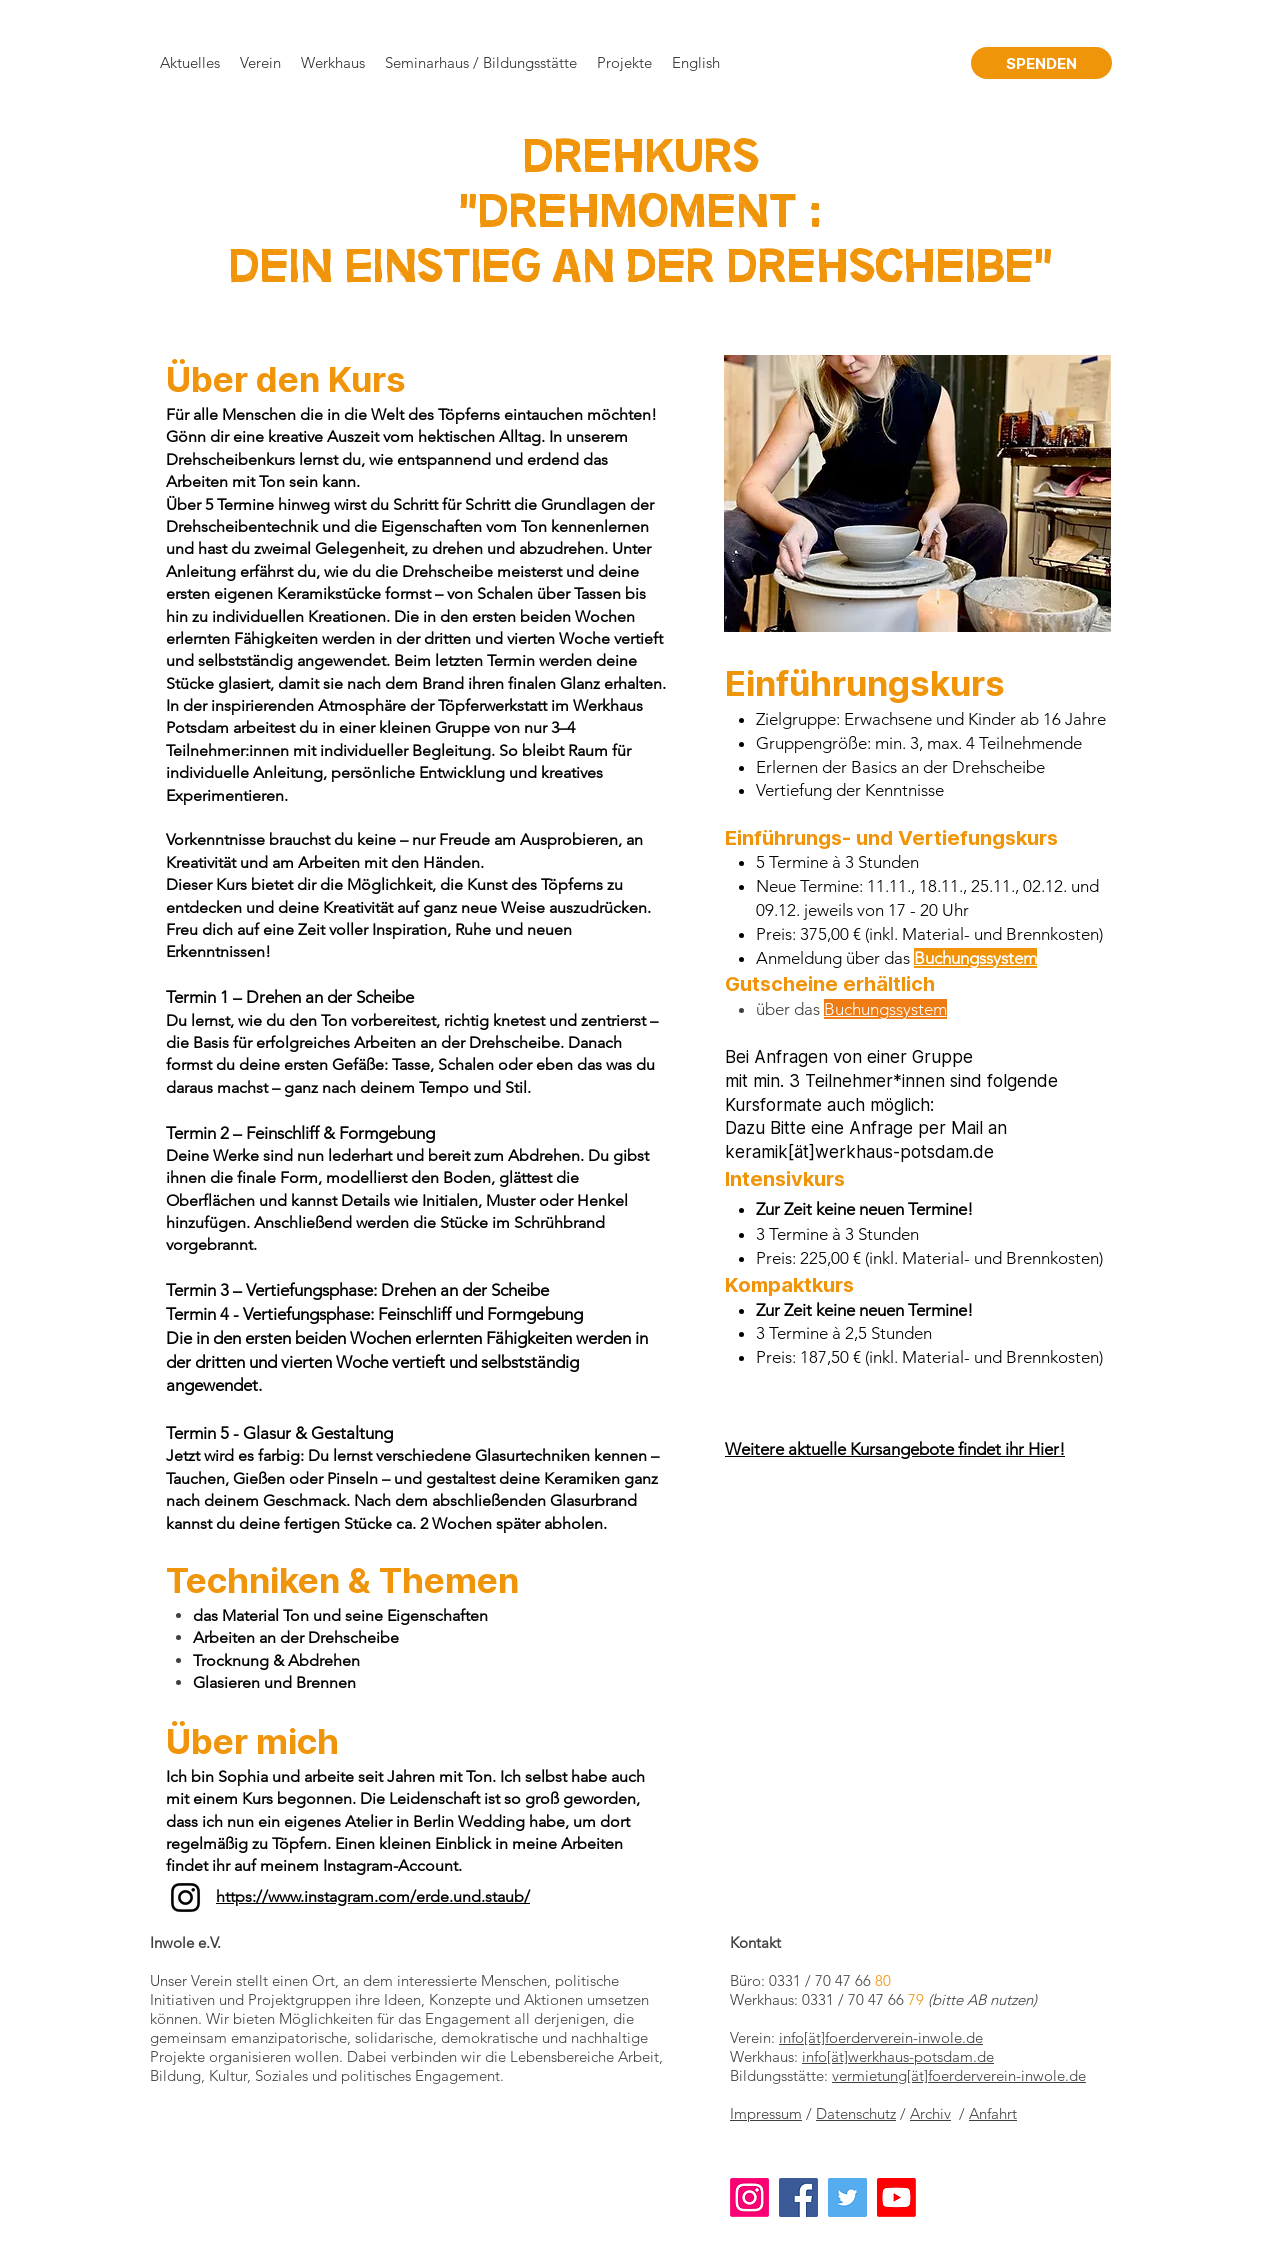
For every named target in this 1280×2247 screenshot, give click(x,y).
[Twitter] (847, 2197)
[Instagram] (185, 1897)
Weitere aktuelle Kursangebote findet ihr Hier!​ (895, 1449)
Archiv (930, 2113)
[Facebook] (798, 2197)
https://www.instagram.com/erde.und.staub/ (373, 1896)
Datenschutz (856, 2113)
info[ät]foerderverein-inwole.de (881, 2037)
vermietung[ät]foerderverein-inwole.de (959, 2075)
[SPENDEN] (1041, 63)
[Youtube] (896, 2197)
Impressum (766, 2113)
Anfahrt (993, 2113)
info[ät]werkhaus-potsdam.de (898, 2056)
